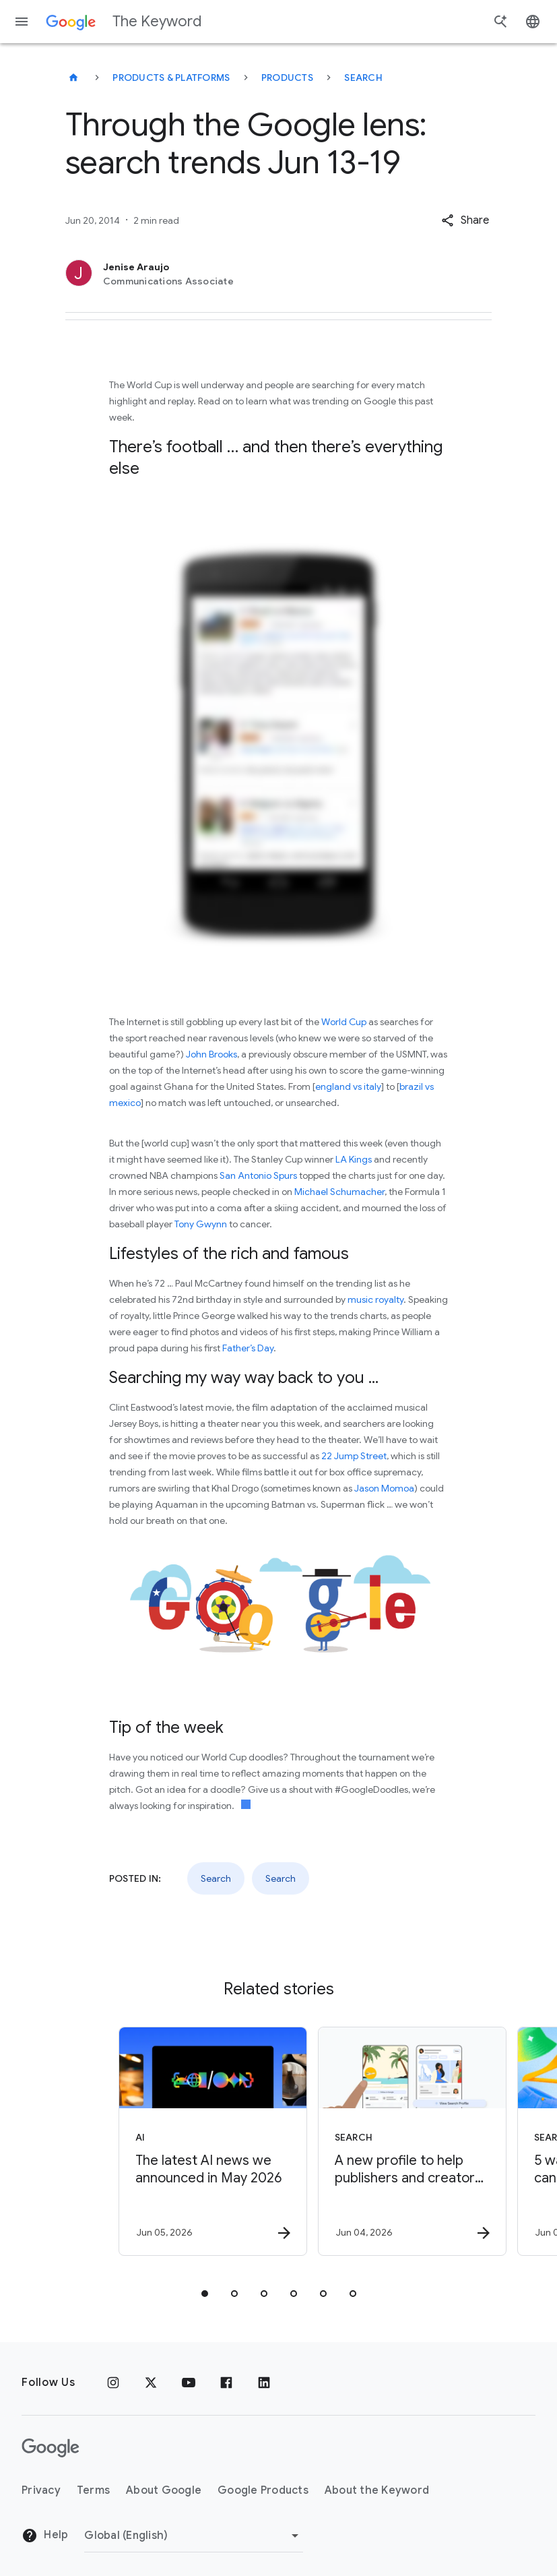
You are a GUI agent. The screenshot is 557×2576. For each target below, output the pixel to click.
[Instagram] (113, 2382)
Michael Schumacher (339, 1192)
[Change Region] (193, 2535)
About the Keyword (377, 2490)
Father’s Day (247, 1348)
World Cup (343, 1022)
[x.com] (151, 2382)
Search (363, 77)
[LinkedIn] (264, 2382)
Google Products (263, 2490)
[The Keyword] (73, 77)
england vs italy (348, 1086)
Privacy (41, 2490)
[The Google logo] (50, 2448)
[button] (465, 220)
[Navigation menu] (21, 21)
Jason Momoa (384, 1488)
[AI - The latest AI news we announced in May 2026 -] (177, 2141)
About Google (163, 2490)
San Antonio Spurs (258, 1175)
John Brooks (211, 1054)
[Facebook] (226, 2382)
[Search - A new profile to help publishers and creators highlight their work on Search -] (377, 2141)
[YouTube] (188, 2382)
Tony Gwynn (200, 1224)
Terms (93, 2490)
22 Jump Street (354, 1456)
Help (45, 2535)
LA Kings (353, 1159)
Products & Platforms (171, 77)
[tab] (205, 2293)
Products (287, 77)
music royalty (375, 1299)
